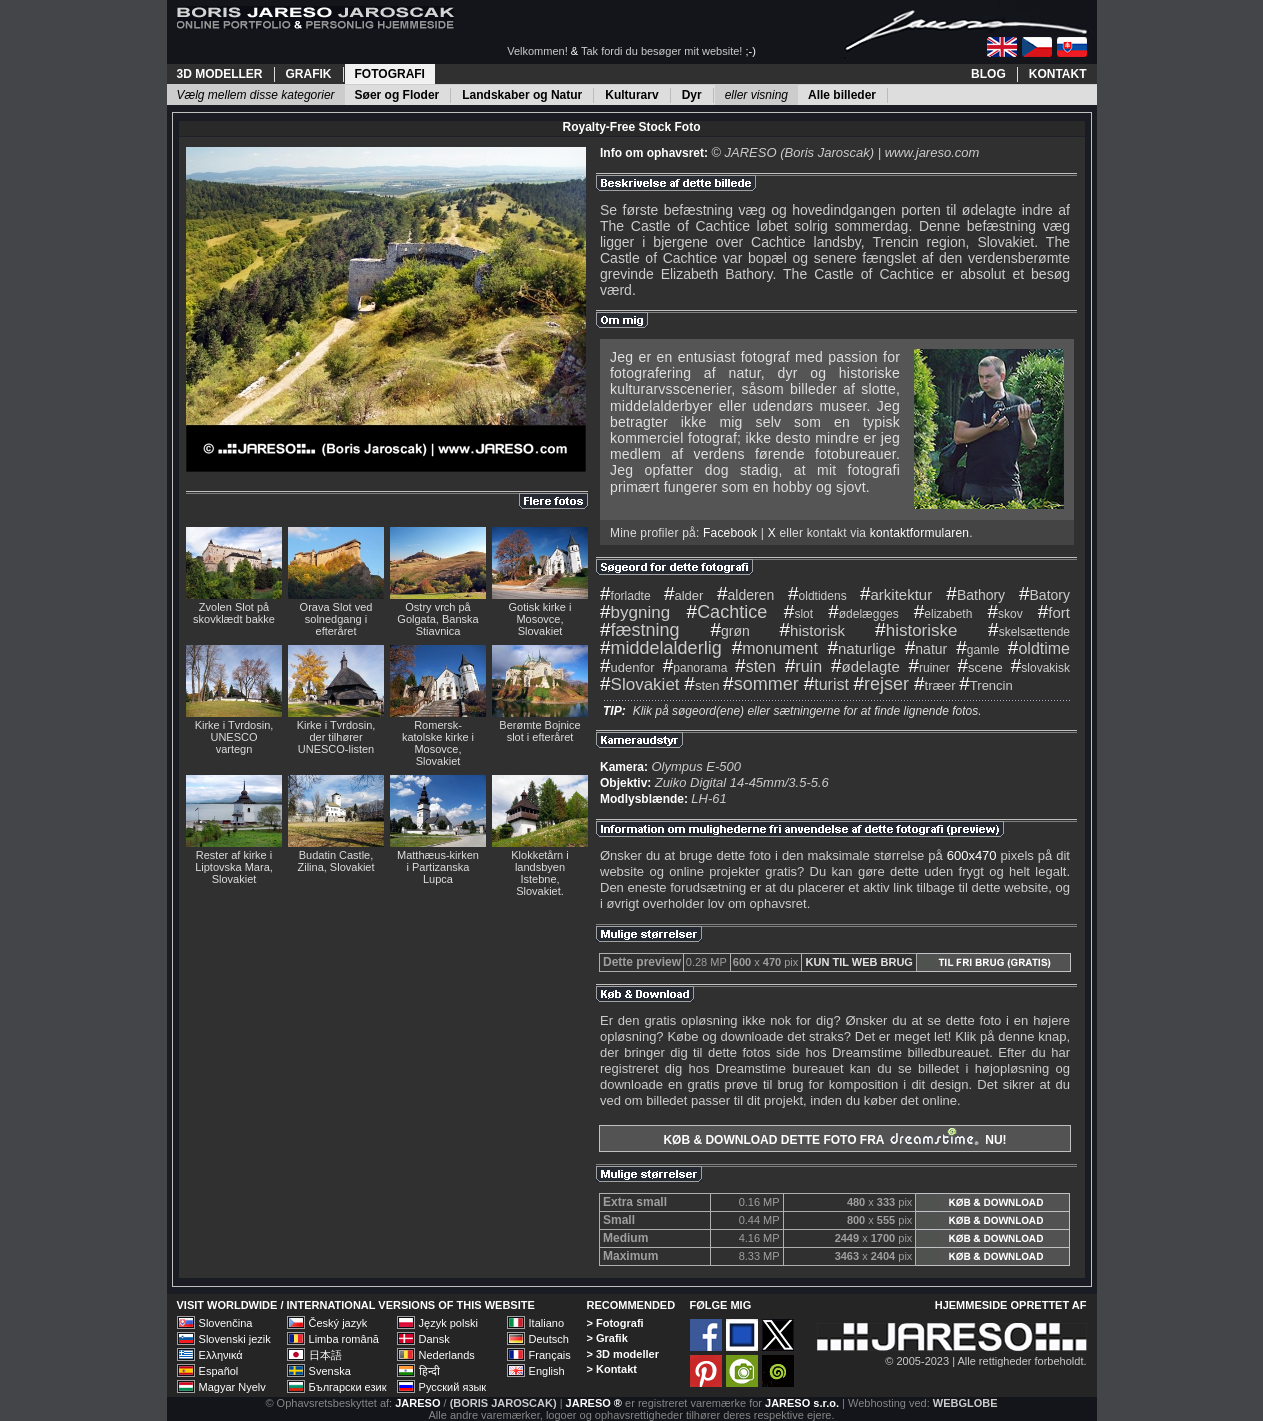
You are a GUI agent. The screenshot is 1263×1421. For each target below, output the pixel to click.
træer (935, 685)
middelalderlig (661, 648)
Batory (1044, 595)
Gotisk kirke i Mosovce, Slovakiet (540, 619)
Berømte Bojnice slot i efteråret (539, 731)
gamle (977, 650)
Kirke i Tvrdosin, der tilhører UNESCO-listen (336, 737)
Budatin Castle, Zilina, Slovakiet (335, 861)
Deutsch (549, 1339)
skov (1004, 614)
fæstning (640, 630)
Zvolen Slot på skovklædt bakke (234, 613)
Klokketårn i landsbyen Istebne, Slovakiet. (539, 873)
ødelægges (863, 614)
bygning (635, 612)
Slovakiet (640, 684)
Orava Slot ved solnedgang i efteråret (336, 619)
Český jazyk (338, 1323)
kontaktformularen (919, 533)
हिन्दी (429, 1371)
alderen (745, 595)
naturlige (861, 648)
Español (219, 1371)
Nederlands (447, 1355)
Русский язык (453, 1387)
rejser (881, 684)
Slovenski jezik (235, 1339)
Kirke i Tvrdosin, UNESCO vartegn (234, 737)
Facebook (730, 533)
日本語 (325, 1355)
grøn (729, 631)
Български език (348, 1387)
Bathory (975, 595)
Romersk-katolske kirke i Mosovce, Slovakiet (438, 743)
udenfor (627, 667)
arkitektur (896, 594)
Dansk (434, 1339)
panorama (695, 668)
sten (755, 666)
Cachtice (727, 612)
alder (684, 595)
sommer (761, 684)
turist (826, 684)
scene (979, 667)
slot (798, 614)
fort (1054, 612)
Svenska (330, 1371)
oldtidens (817, 596)
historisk (813, 630)
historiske (916, 630)
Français (550, 1355)
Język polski (448, 1323)
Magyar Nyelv (232, 1387)
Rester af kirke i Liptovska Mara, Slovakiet (234, 867)
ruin (803, 666)
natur (926, 649)
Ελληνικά (221, 1355)
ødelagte (865, 666)
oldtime (1039, 648)
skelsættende (1029, 632)
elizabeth (943, 614)
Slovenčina (226, 1323)
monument (775, 648)
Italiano (546, 1323)
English (547, 1371)
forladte (625, 596)
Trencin (985, 685)
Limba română (344, 1339)
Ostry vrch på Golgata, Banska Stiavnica (437, 619)
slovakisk (1040, 668)
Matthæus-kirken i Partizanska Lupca (438, 867)
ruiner (928, 668)
